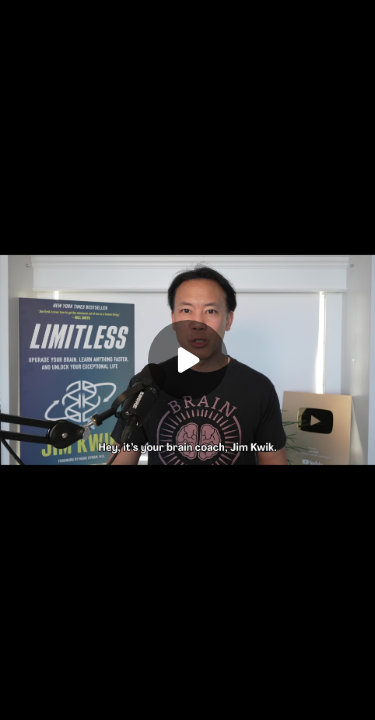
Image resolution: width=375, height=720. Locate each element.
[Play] (188, 360)
